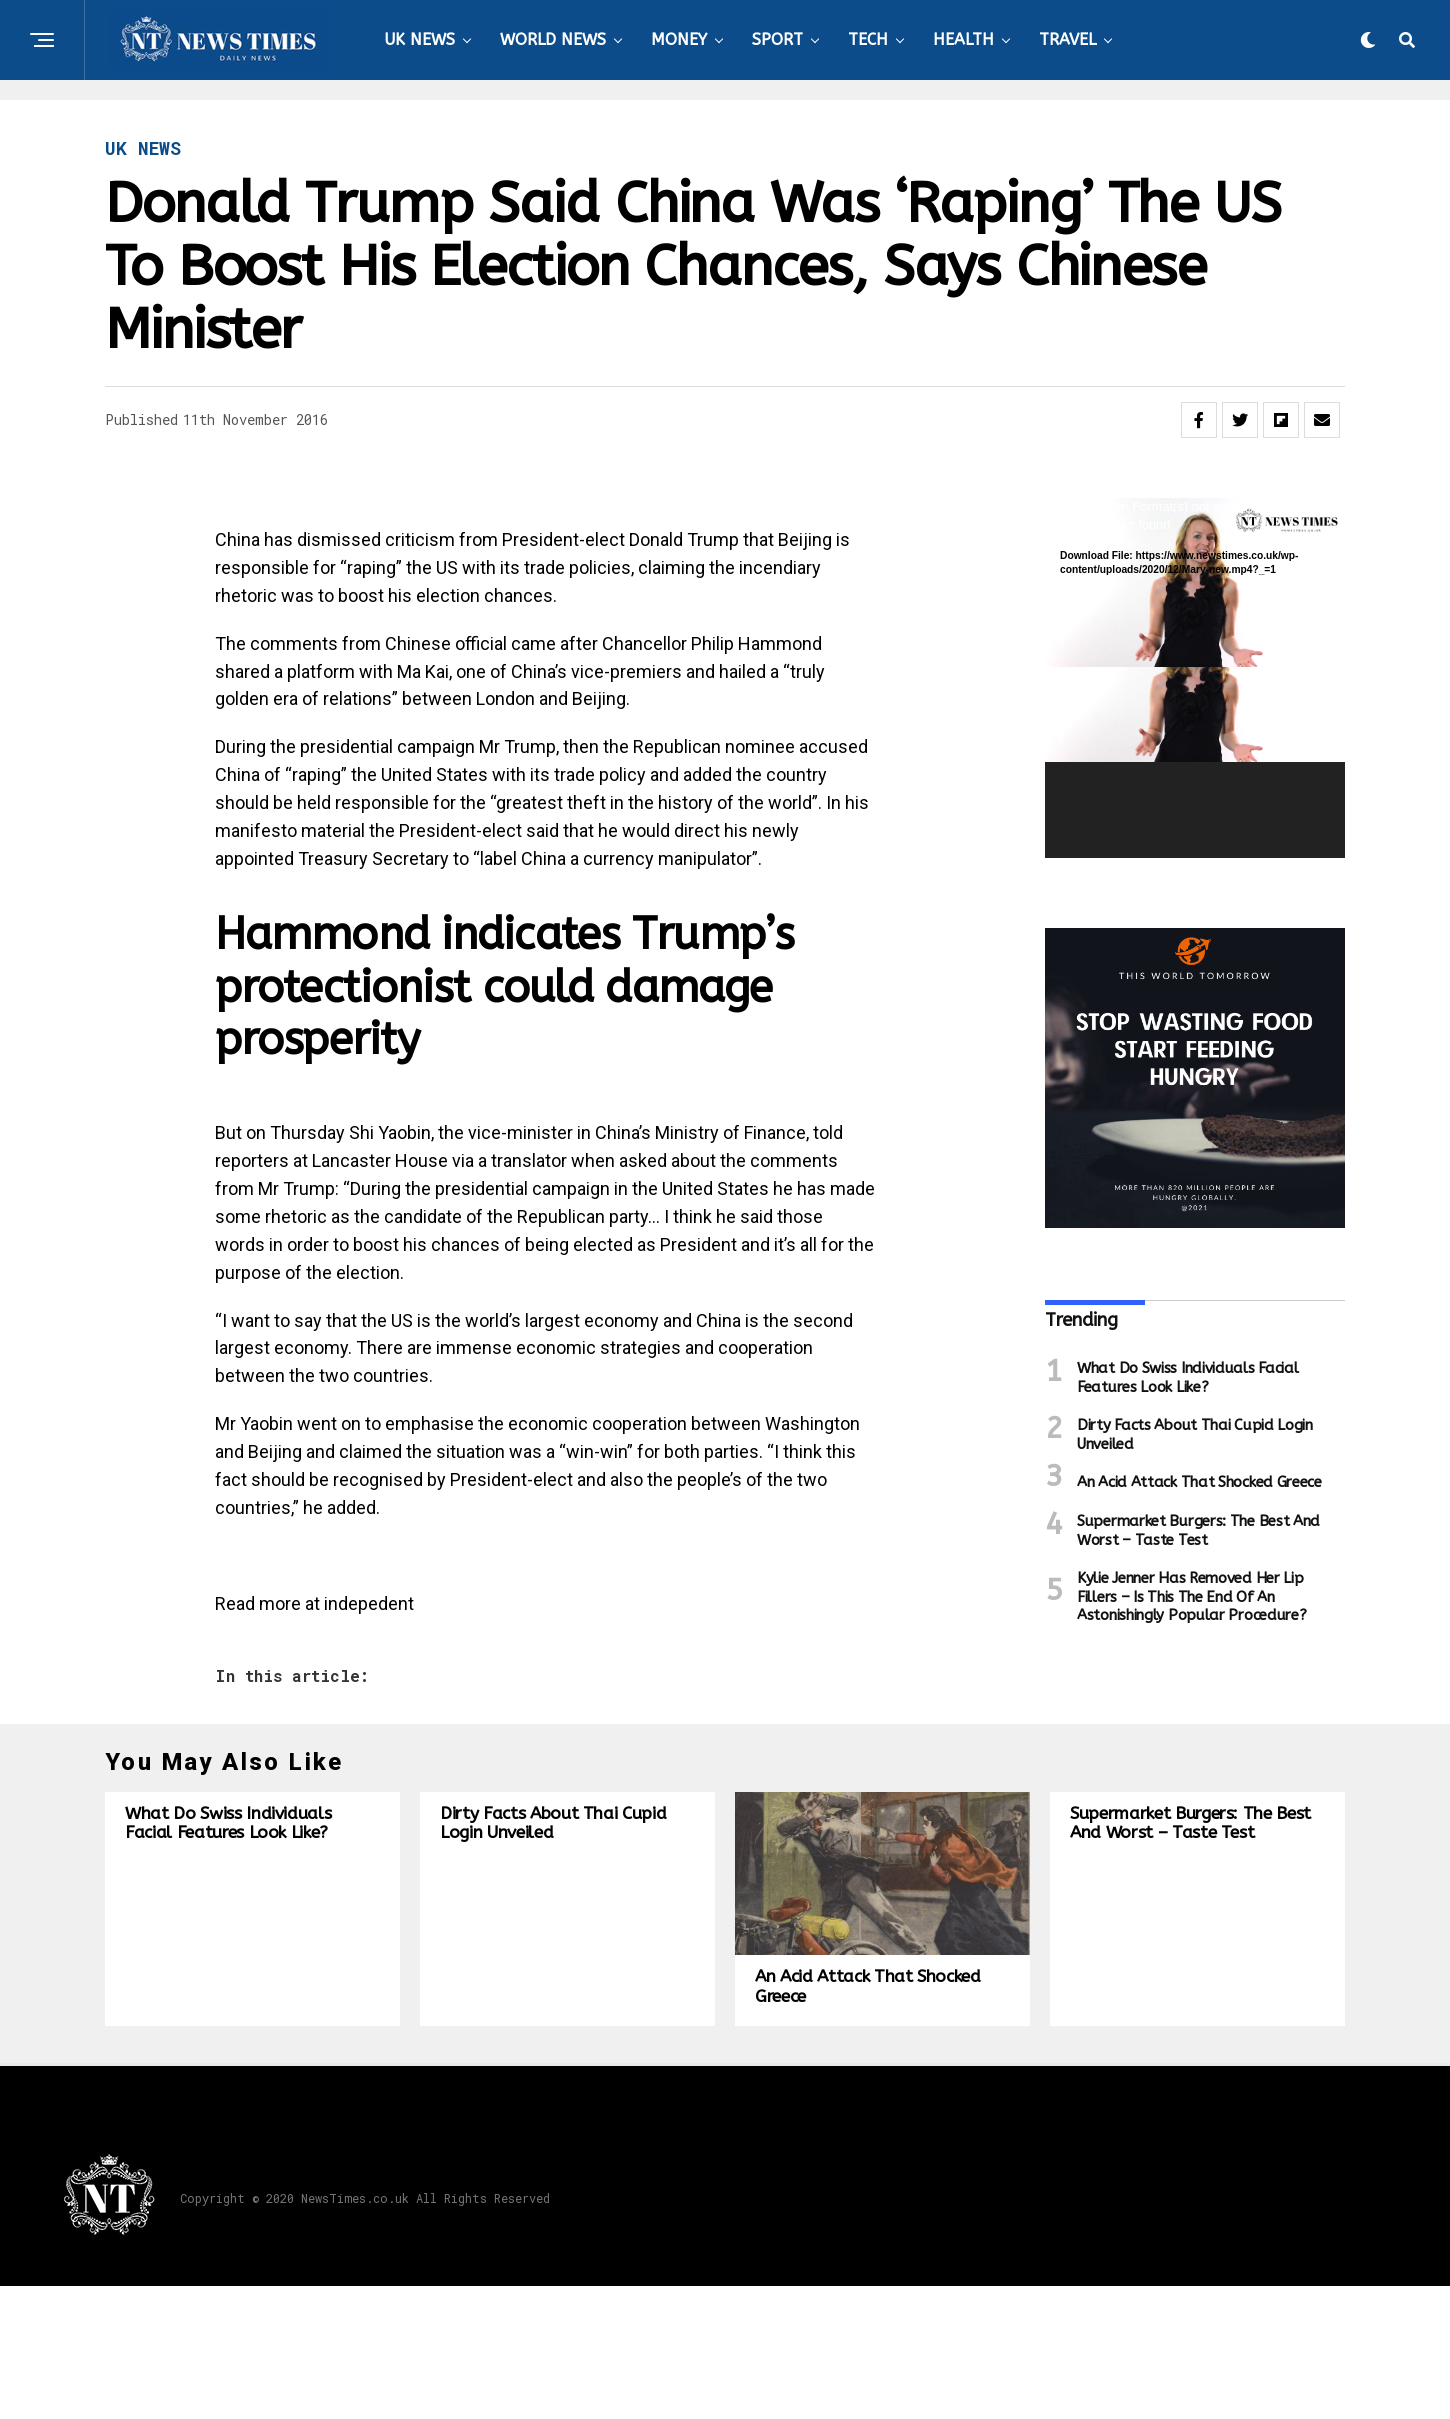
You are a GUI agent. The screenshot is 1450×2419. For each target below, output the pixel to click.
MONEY (679, 39)
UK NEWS (419, 39)
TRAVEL (1067, 39)
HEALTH (963, 39)
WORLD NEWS (553, 39)
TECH (868, 39)
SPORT (777, 39)
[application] (1195, 678)
